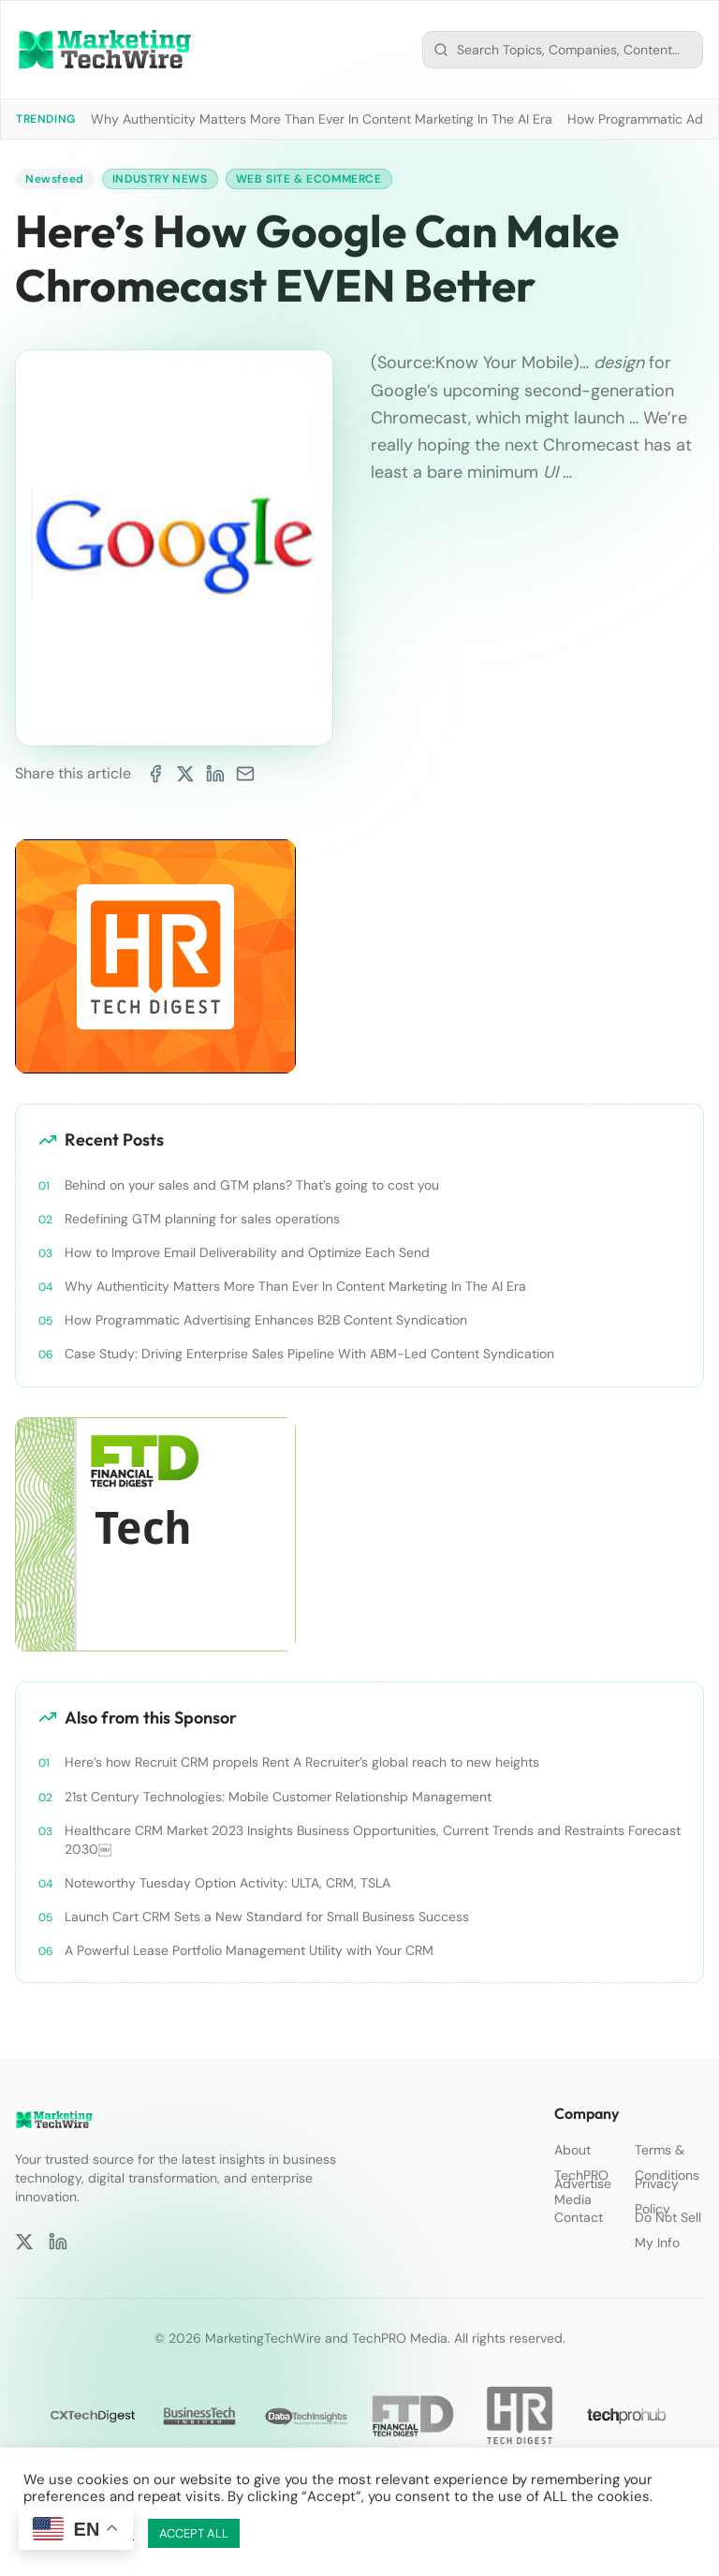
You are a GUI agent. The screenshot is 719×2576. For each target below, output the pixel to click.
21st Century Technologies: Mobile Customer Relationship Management (278, 1796)
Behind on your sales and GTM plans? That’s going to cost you (252, 1185)
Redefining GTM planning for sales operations (202, 1218)
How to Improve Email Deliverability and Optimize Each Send (247, 1252)
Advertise (582, 2183)
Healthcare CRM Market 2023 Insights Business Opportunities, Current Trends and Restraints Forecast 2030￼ (373, 1840)
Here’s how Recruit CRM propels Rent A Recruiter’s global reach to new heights (302, 1762)
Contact (578, 2217)
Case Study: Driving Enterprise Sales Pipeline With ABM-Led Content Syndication (309, 1353)
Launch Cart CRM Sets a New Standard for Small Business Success (267, 1916)
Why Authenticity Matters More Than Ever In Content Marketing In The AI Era (321, 119)
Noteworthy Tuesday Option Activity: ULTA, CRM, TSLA (227, 1882)
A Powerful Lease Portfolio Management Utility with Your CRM (249, 1950)
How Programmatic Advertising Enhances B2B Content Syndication (266, 1319)
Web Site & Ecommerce (309, 178)
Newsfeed (54, 178)
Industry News (160, 178)
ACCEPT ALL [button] (193, 2533)
